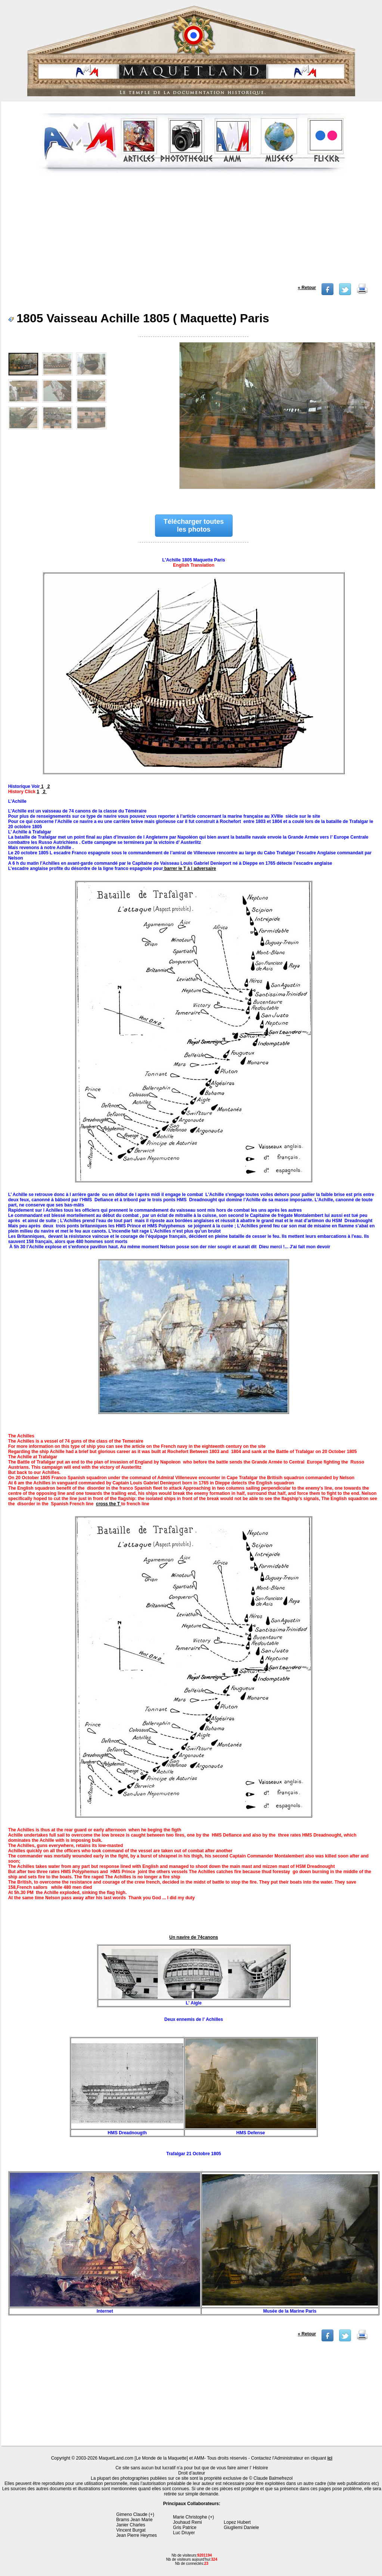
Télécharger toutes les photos (194, 525)
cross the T (108, 1503)
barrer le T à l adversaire (189, 868)
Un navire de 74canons (193, 1937)
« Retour (307, 287)
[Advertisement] (192, 231)
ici (329, 2458)
